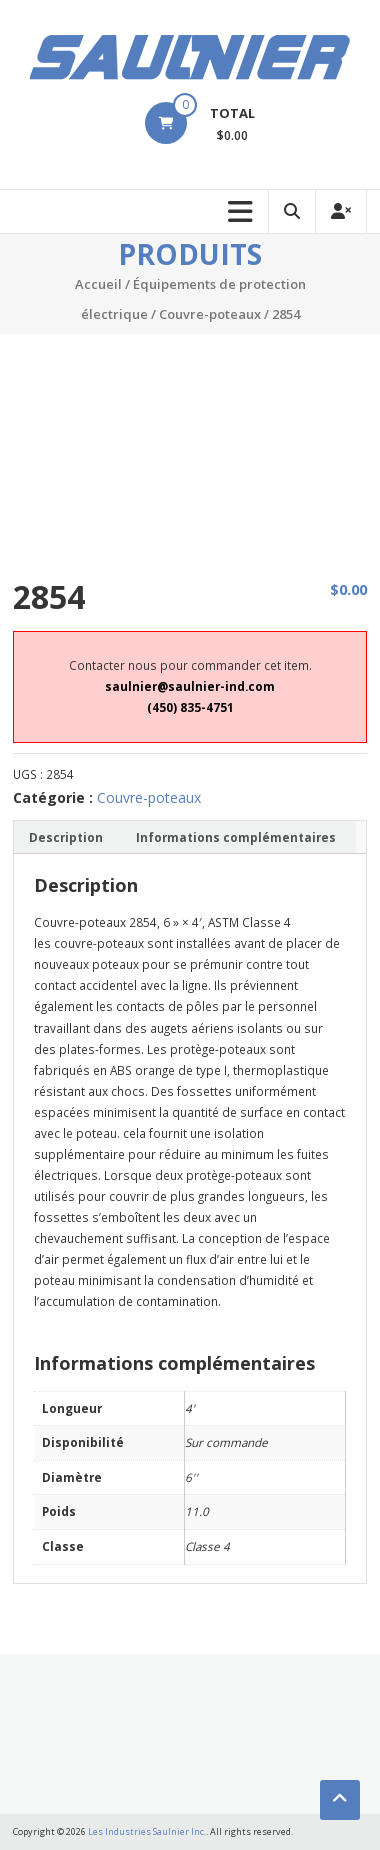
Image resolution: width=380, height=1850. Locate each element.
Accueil (98, 284)
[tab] (66, 837)
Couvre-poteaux (210, 314)
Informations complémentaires (236, 837)
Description (66, 837)
